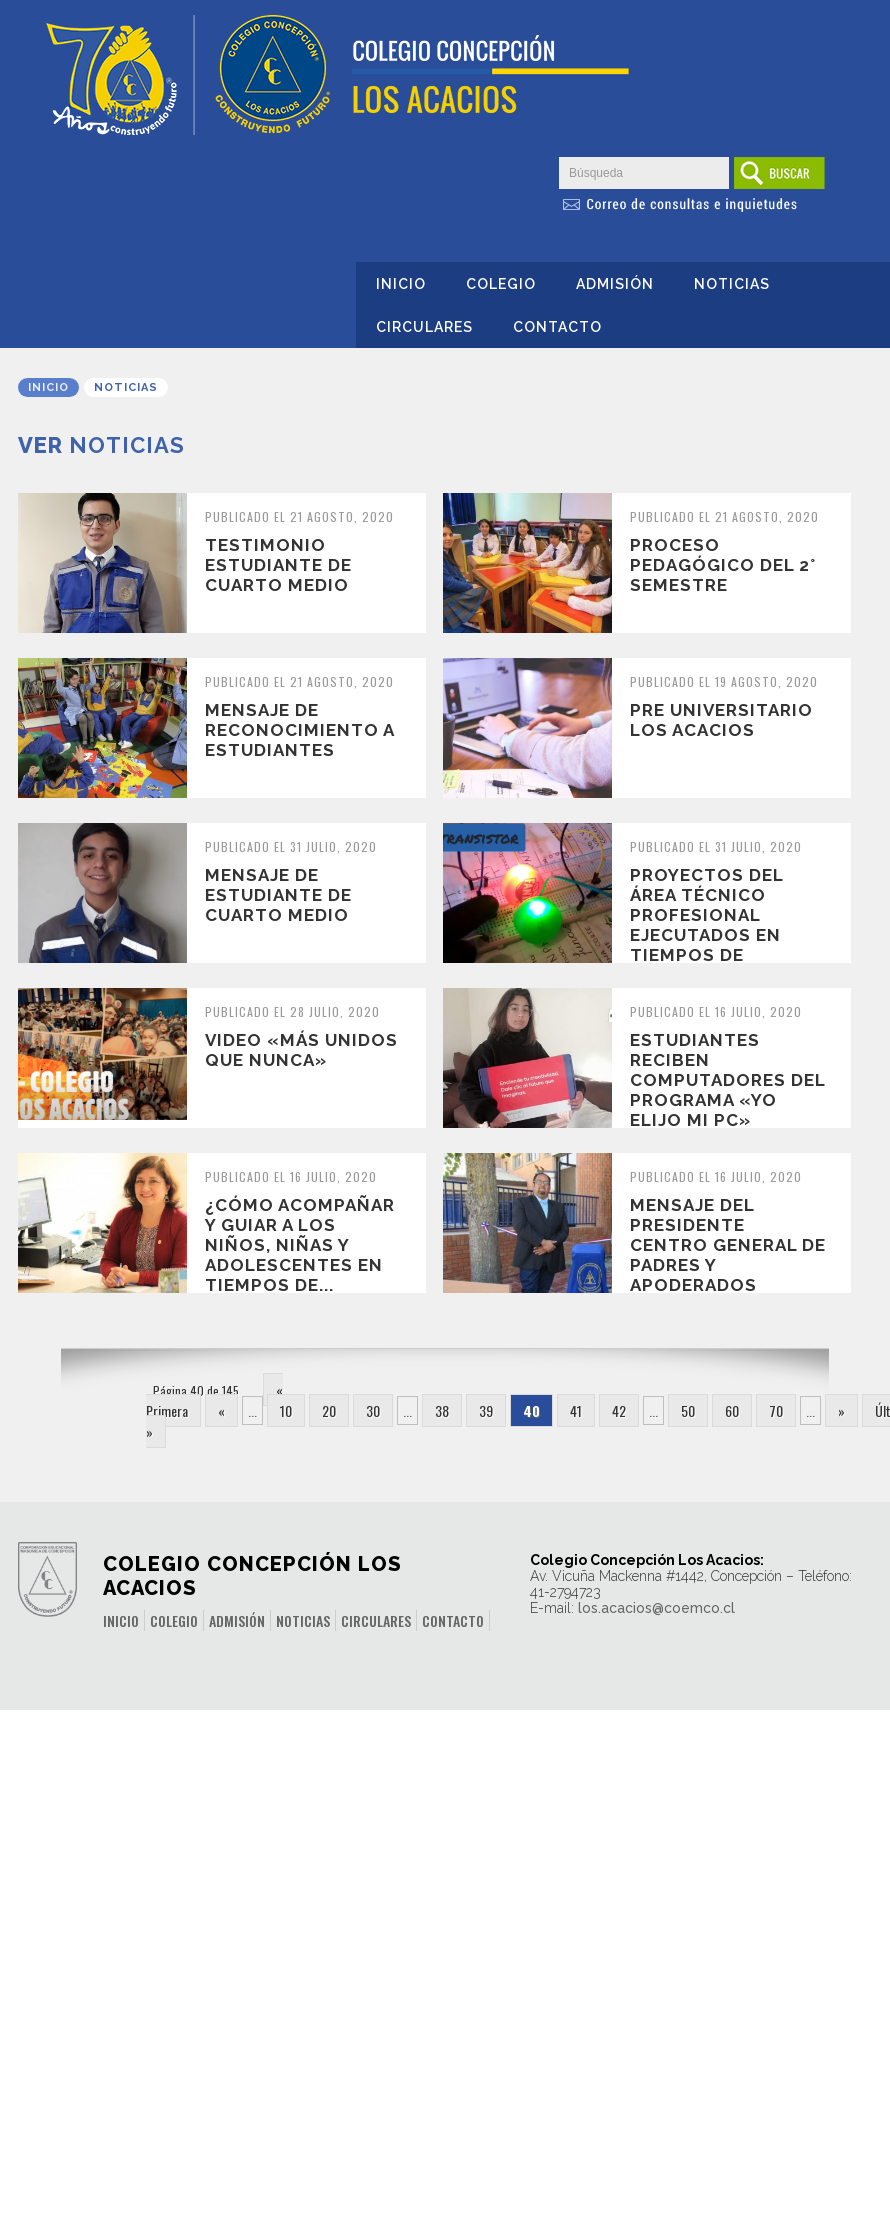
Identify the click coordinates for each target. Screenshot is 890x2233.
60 (732, 1410)
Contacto (557, 327)
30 (373, 1410)
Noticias (732, 284)
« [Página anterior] (221, 1410)
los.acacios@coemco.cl (656, 1608)
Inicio (401, 284)
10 (286, 1410)
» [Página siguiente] (841, 1410)
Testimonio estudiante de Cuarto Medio (278, 565)
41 (576, 1410)
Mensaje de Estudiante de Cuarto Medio (282, 895)
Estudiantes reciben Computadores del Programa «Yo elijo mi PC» (727, 1080)
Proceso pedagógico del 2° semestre (723, 565)
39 (486, 1410)
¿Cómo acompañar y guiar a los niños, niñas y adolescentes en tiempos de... (300, 1245)
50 (688, 1410)
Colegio (501, 284)
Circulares (424, 327)
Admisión (615, 284)
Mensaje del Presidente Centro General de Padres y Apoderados (728, 1245)
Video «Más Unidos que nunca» (301, 1050)
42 (619, 1410)
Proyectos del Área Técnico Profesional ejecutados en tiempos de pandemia (706, 925)
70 (776, 1410)
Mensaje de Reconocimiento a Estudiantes (299, 730)
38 (442, 1410)
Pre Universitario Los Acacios (721, 720)
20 (329, 1410)
